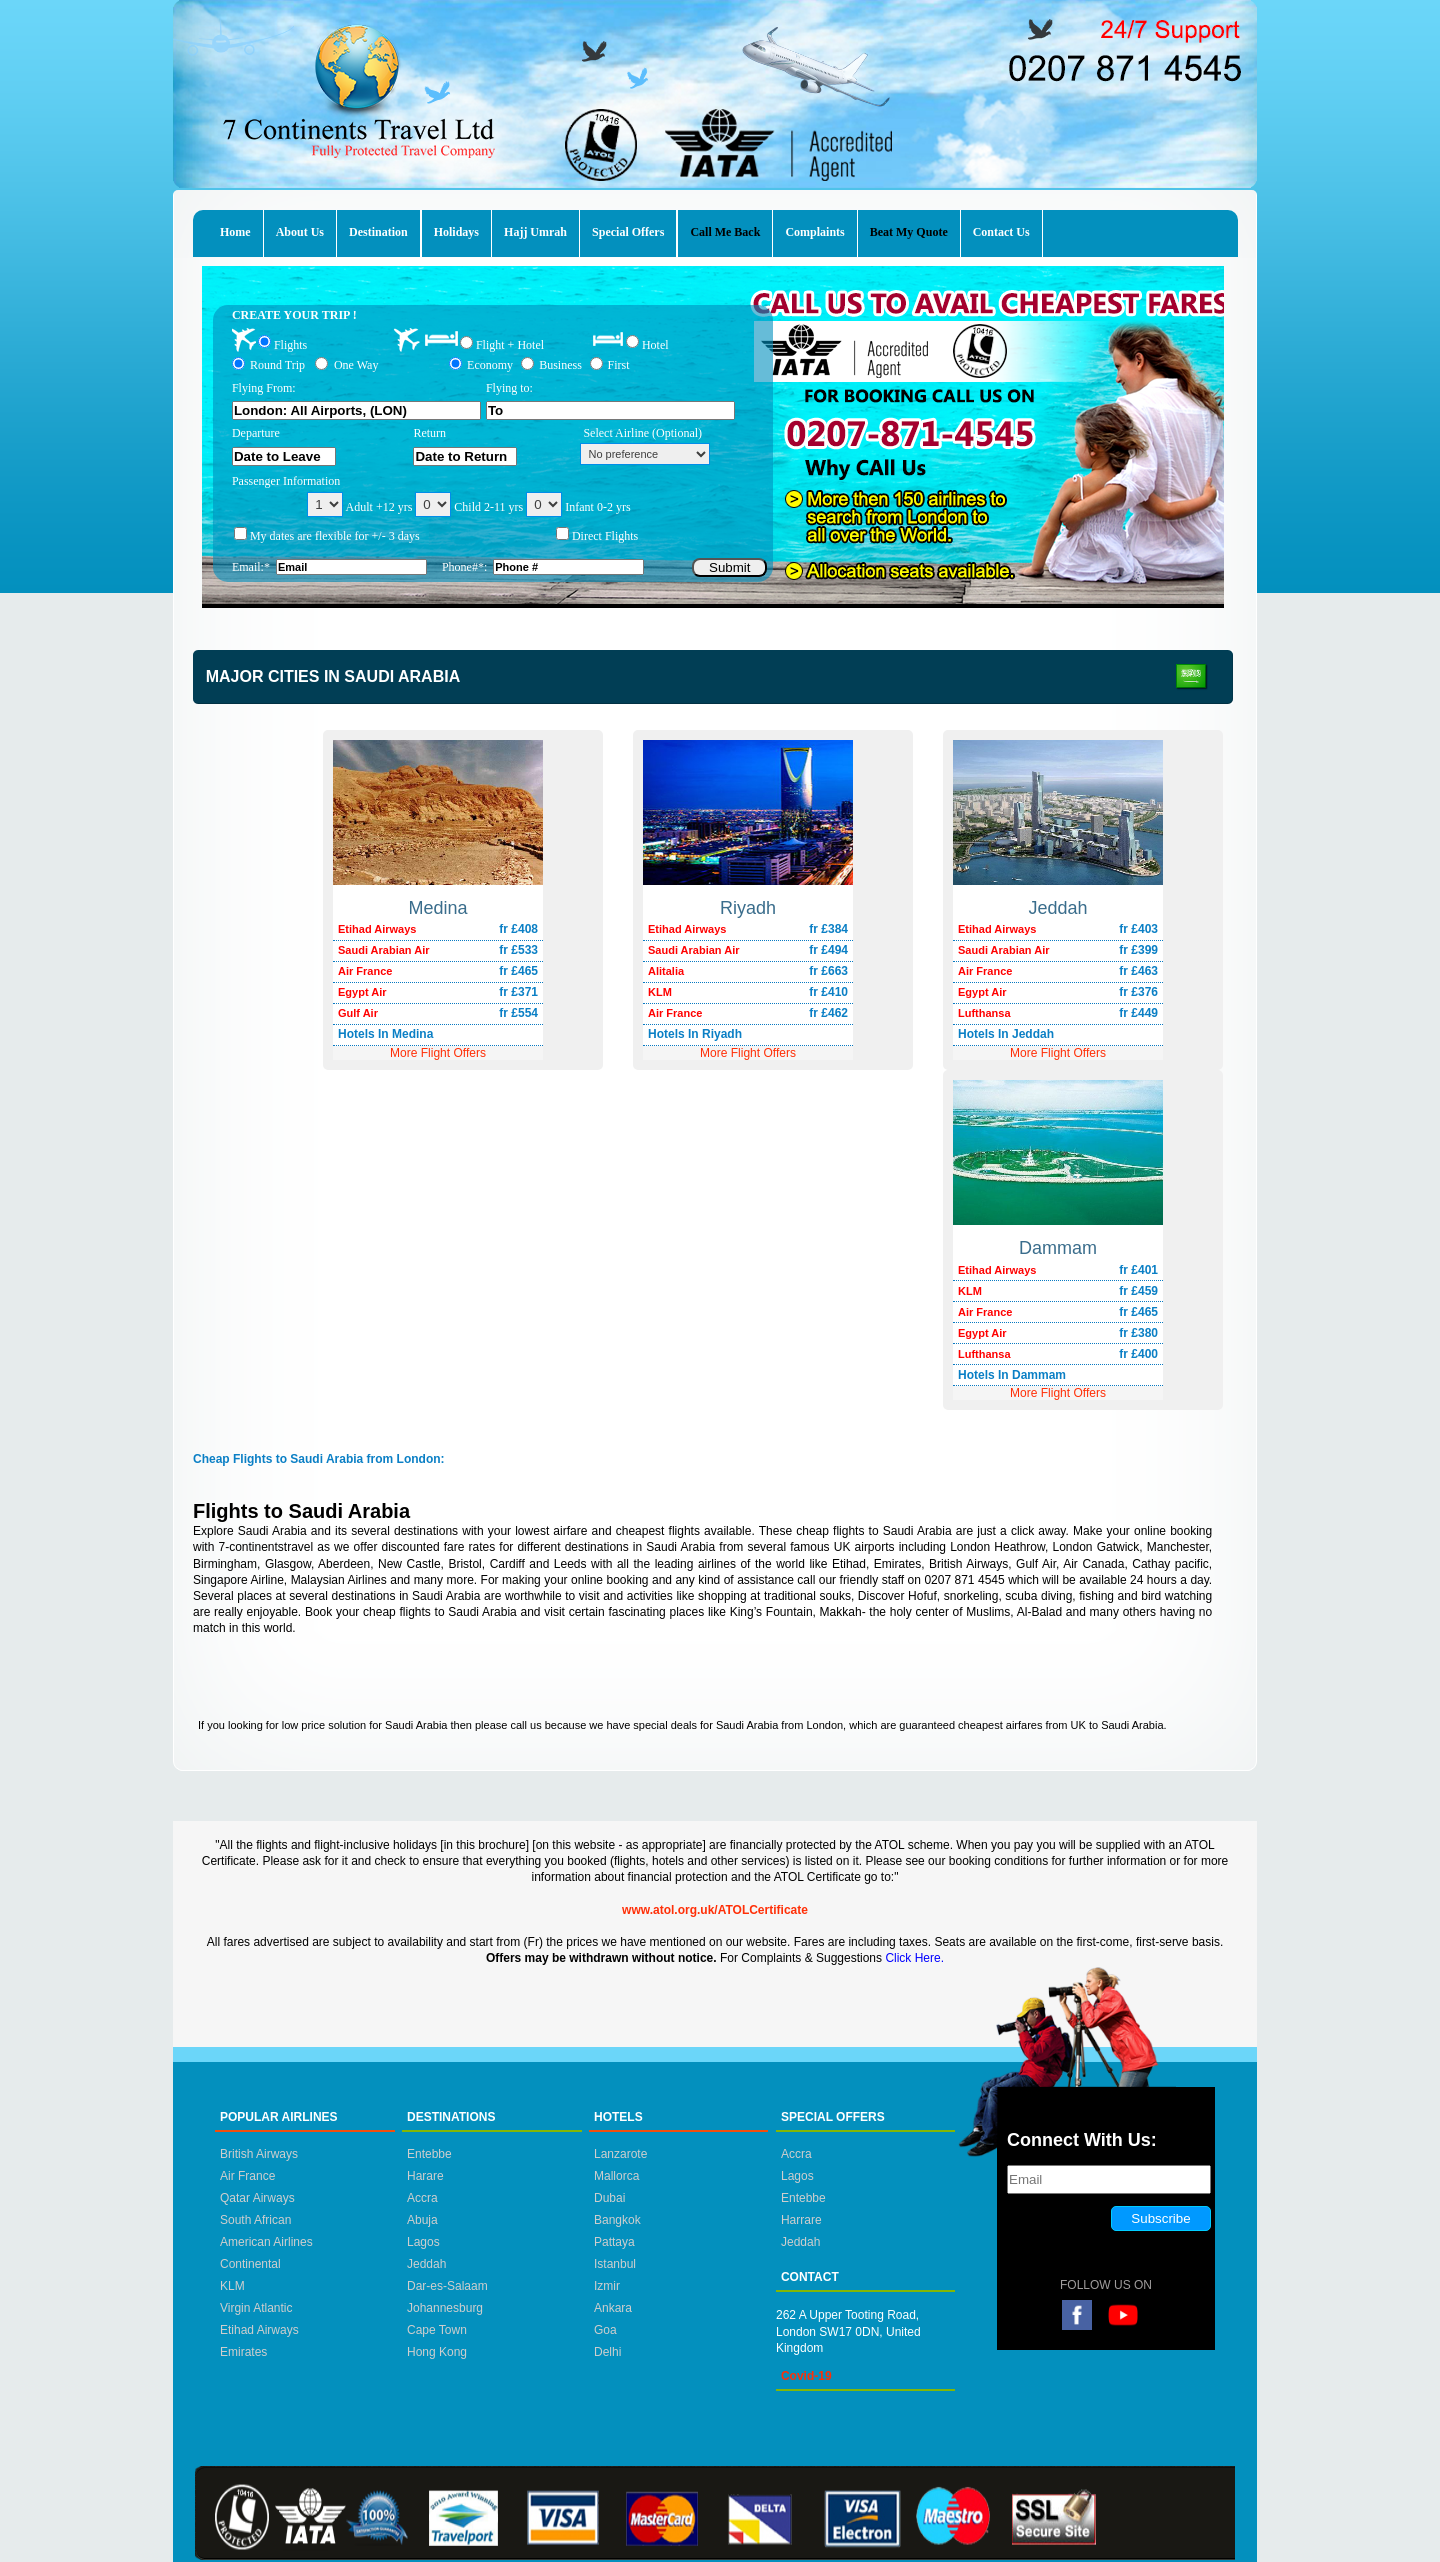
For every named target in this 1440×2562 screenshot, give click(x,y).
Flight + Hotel (510, 345)
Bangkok (617, 2220)
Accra (422, 2198)
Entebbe (429, 2154)
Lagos (423, 2242)
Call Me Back (725, 232)
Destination (378, 232)
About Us (300, 232)
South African (255, 2220)
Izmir (607, 2286)
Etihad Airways (259, 2330)
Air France (247, 2176)
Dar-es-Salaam (447, 2286)
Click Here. (914, 1958)
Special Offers (628, 232)
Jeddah (1057, 908)
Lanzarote (620, 2154)
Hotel (655, 344)
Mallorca (616, 2176)
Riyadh (748, 908)
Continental (250, 2264)
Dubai (609, 2198)
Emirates (243, 2352)
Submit (729, 567)
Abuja (422, 2220)
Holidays (456, 232)
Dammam (1058, 1248)
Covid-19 (806, 2376)
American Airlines (266, 2242)
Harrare (801, 2220)
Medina (437, 908)
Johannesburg (445, 2308)
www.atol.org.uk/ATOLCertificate (715, 1910)
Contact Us (1001, 232)
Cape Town (437, 2330)
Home (235, 232)
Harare (425, 2176)
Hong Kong (437, 2352)
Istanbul (615, 2264)
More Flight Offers (1058, 1053)
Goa (605, 2330)
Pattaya (614, 2242)
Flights (290, 344)
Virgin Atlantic (256, 2308)
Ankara (613, 2308)
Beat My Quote (909, 232)
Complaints (814, 232)
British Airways (259, 2154)
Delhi (607, 2352)
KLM (232, 2286)
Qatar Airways (257, 2198)
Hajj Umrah (535, 232)
